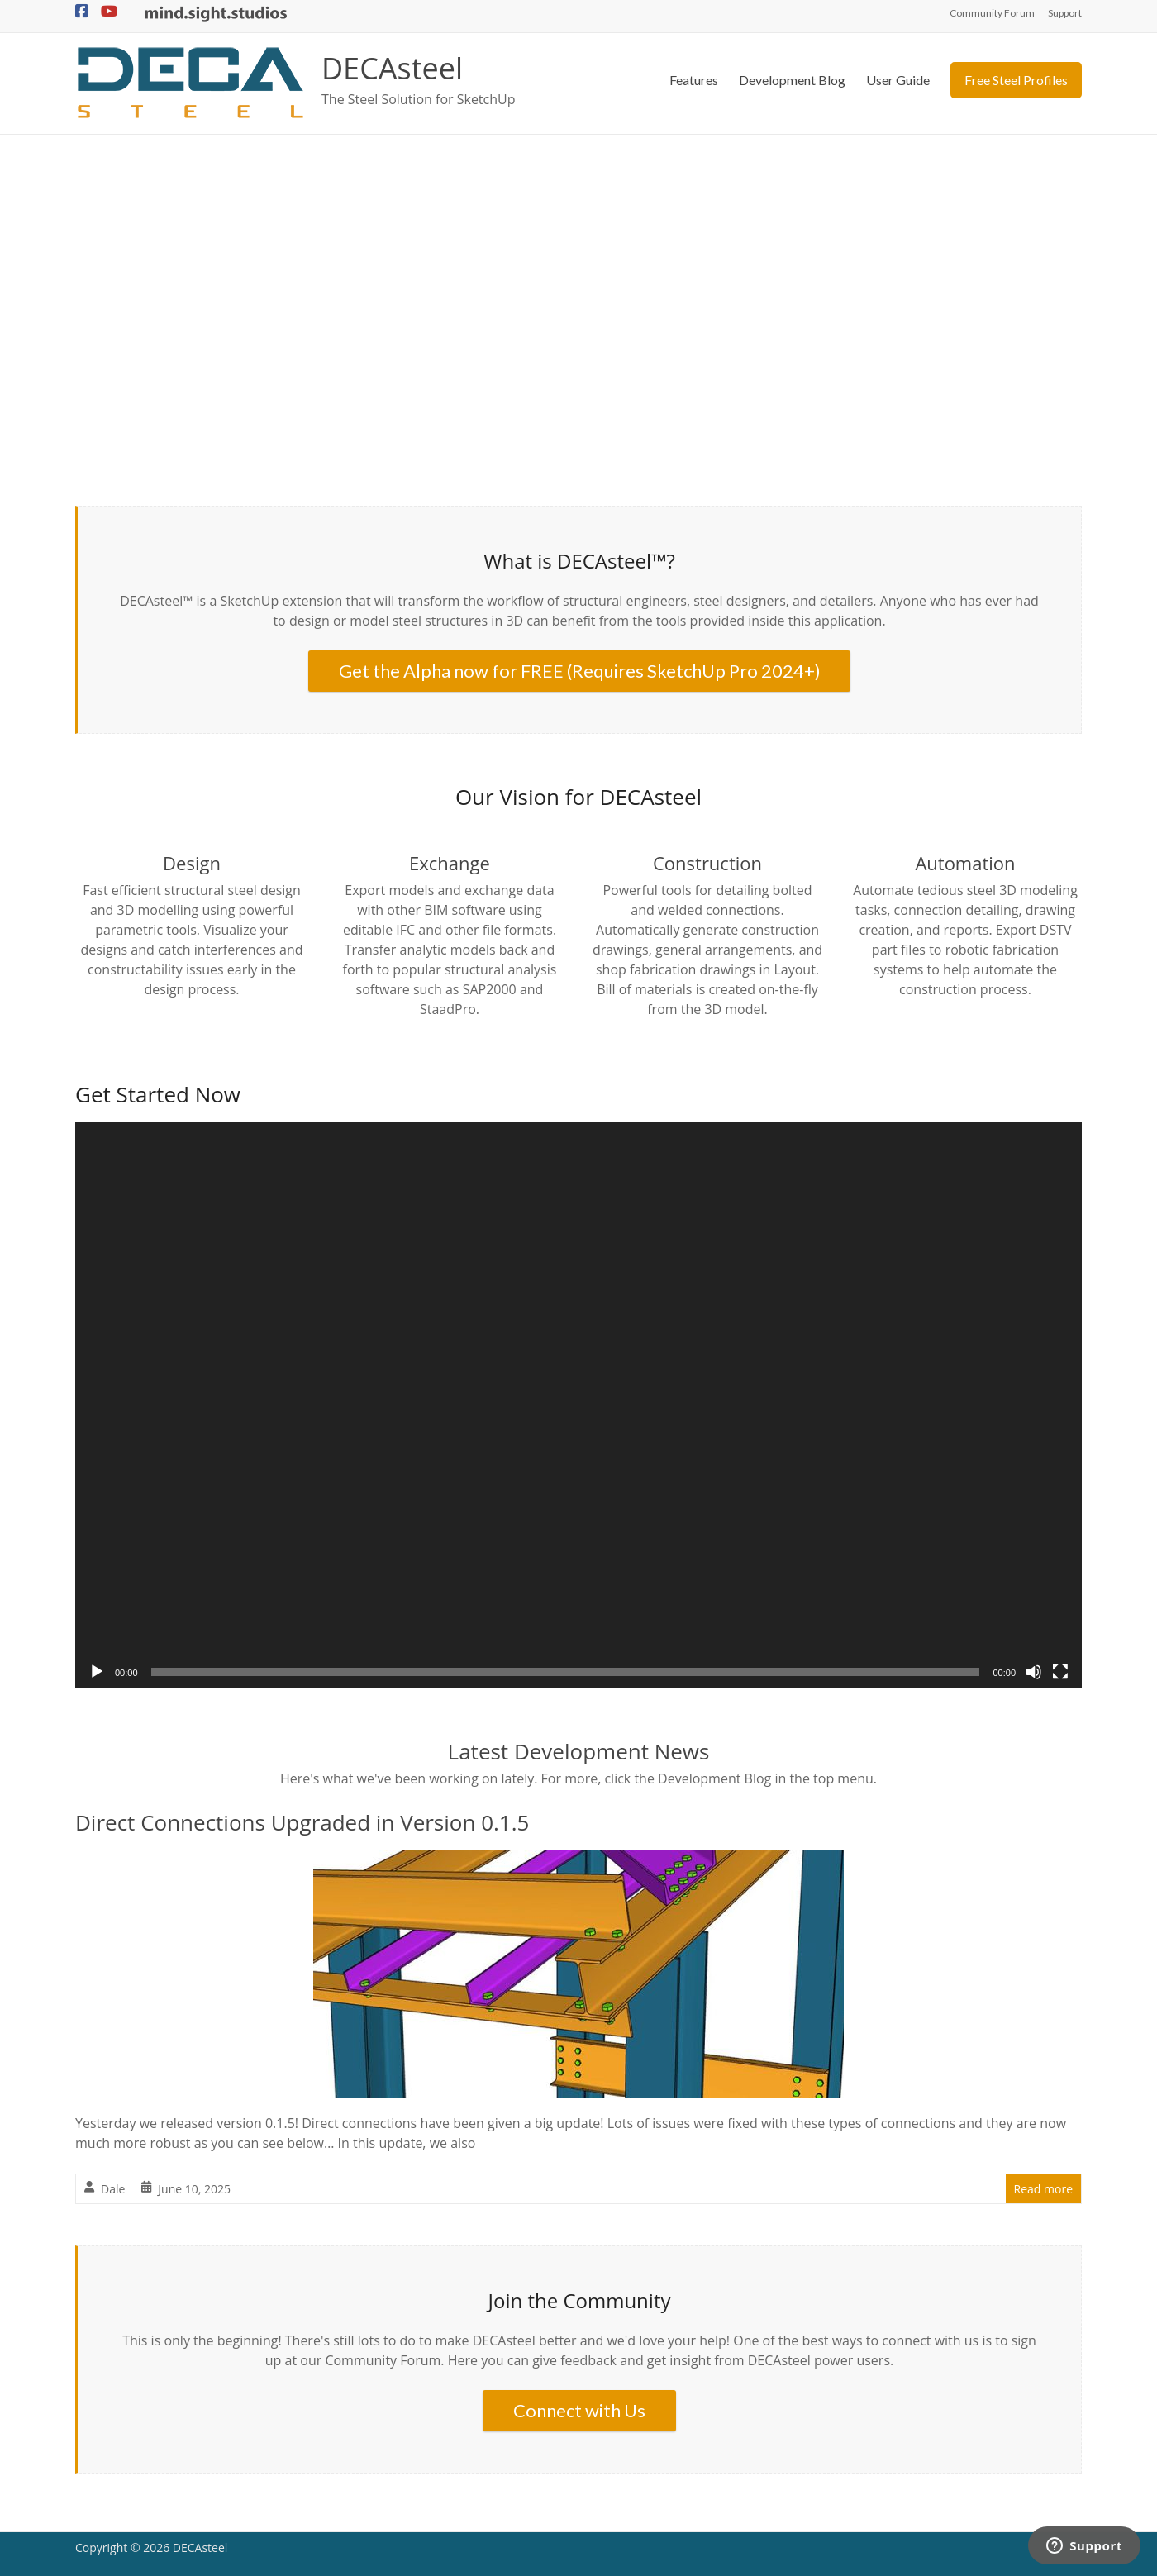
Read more (1043, 2189)
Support (1065, 13)
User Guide (898, 80)
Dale (113, 2189)
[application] (578, 1405)
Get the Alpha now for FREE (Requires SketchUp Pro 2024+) (580, 670)
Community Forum (992, 13)
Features (693, 80)
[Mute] (1034, 1672)
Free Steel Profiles (1016, 80)
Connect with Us (579, 2410)
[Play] (96, 1672)
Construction (707, 862)
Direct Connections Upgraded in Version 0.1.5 (302, 1822)
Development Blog (792, 80)
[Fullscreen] (1060, 1672)
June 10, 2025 (194, 2189)
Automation (965, 862)
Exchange (449, 862)
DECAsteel (392, 68)
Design (192, 862)
